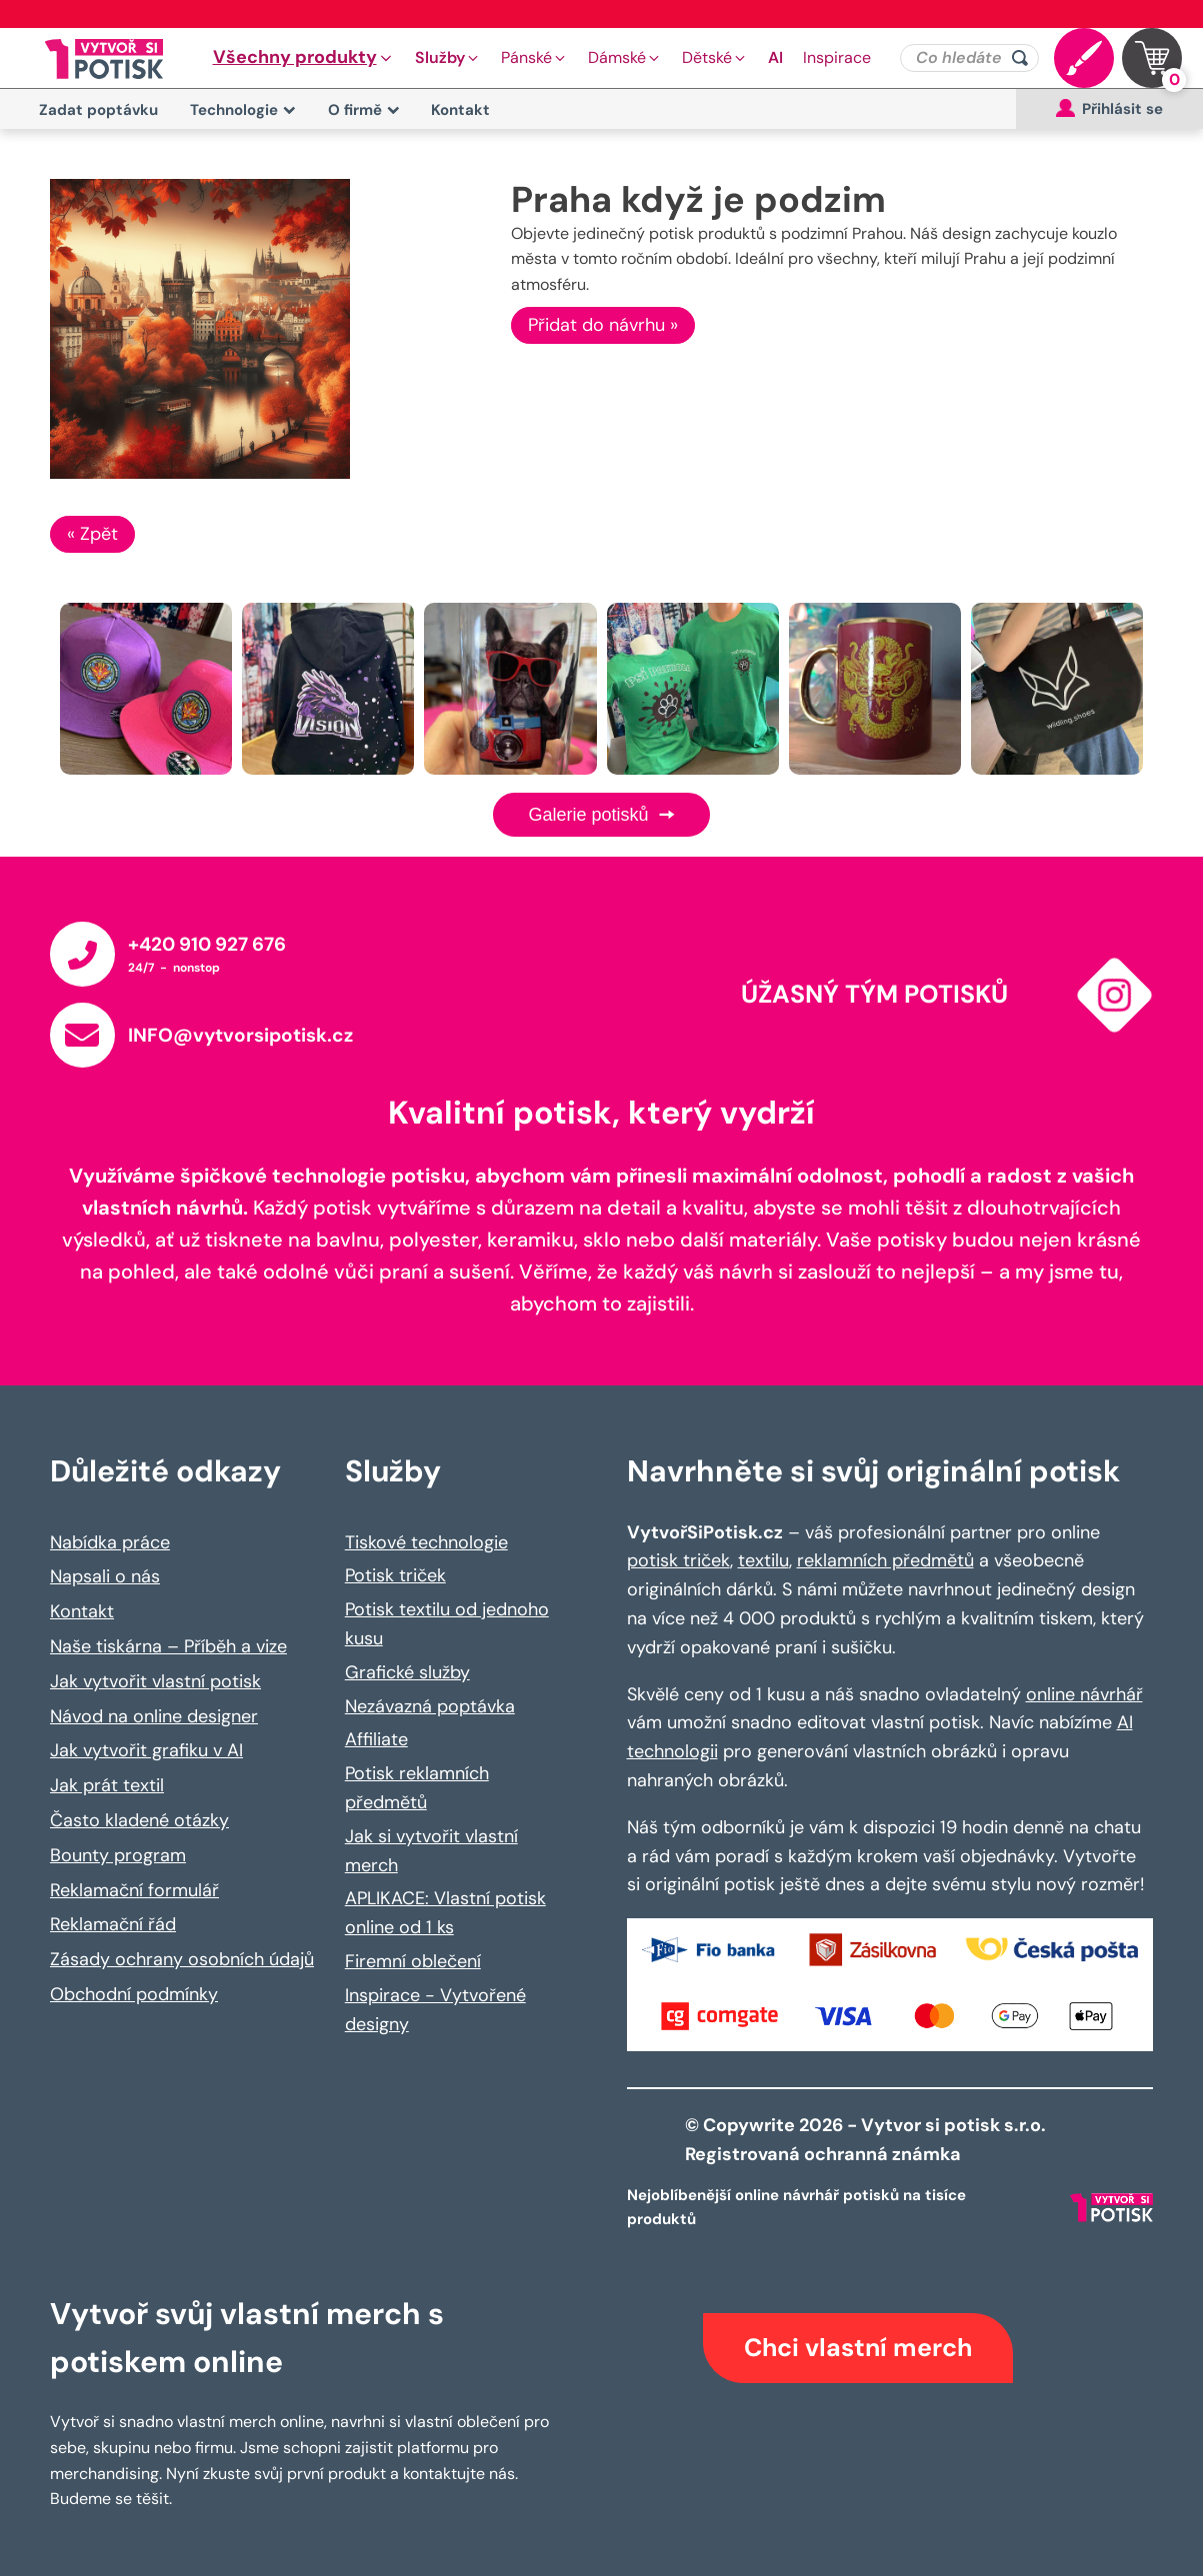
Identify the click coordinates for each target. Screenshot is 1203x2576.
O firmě (364, 110)
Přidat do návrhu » (603, 325)
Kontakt (460, 110)
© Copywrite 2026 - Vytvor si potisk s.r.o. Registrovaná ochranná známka (867, 2139)
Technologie (243, 110)
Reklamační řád (113, 1924)
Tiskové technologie (426, 1542)
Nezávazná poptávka (430, 1706)
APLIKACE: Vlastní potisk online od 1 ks (445, 1912)
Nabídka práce (110, 1542)
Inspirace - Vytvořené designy (435, 2009)
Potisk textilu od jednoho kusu (447, 1623)
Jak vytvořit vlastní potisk (155, 1681)
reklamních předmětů (885, 1560)
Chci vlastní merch (858, 2347)
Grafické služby (407, 1672)
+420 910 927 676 (207, 944)
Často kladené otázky (139, 1820)
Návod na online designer (154, 1716)
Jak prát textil (107, 1785)
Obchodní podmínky (134, 1994)
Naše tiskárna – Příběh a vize (168, 1646)
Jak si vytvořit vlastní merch (431, 1850)
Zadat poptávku (98, 110)
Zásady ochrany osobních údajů (182, 1959)
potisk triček (678, 1560)
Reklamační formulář (134, 1890)
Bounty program (118, 1855)
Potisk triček (395, 1575)
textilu (763, 1560)
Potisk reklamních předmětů (417, 1787)
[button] (304, 58)
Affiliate (376, 1739)
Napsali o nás (105, 1576)
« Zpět (92, 534)
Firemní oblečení (413, 1961)
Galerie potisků (601, 815)
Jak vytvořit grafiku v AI (146, 1750)
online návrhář (1084, 1694)
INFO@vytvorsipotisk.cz (240, 1035)
